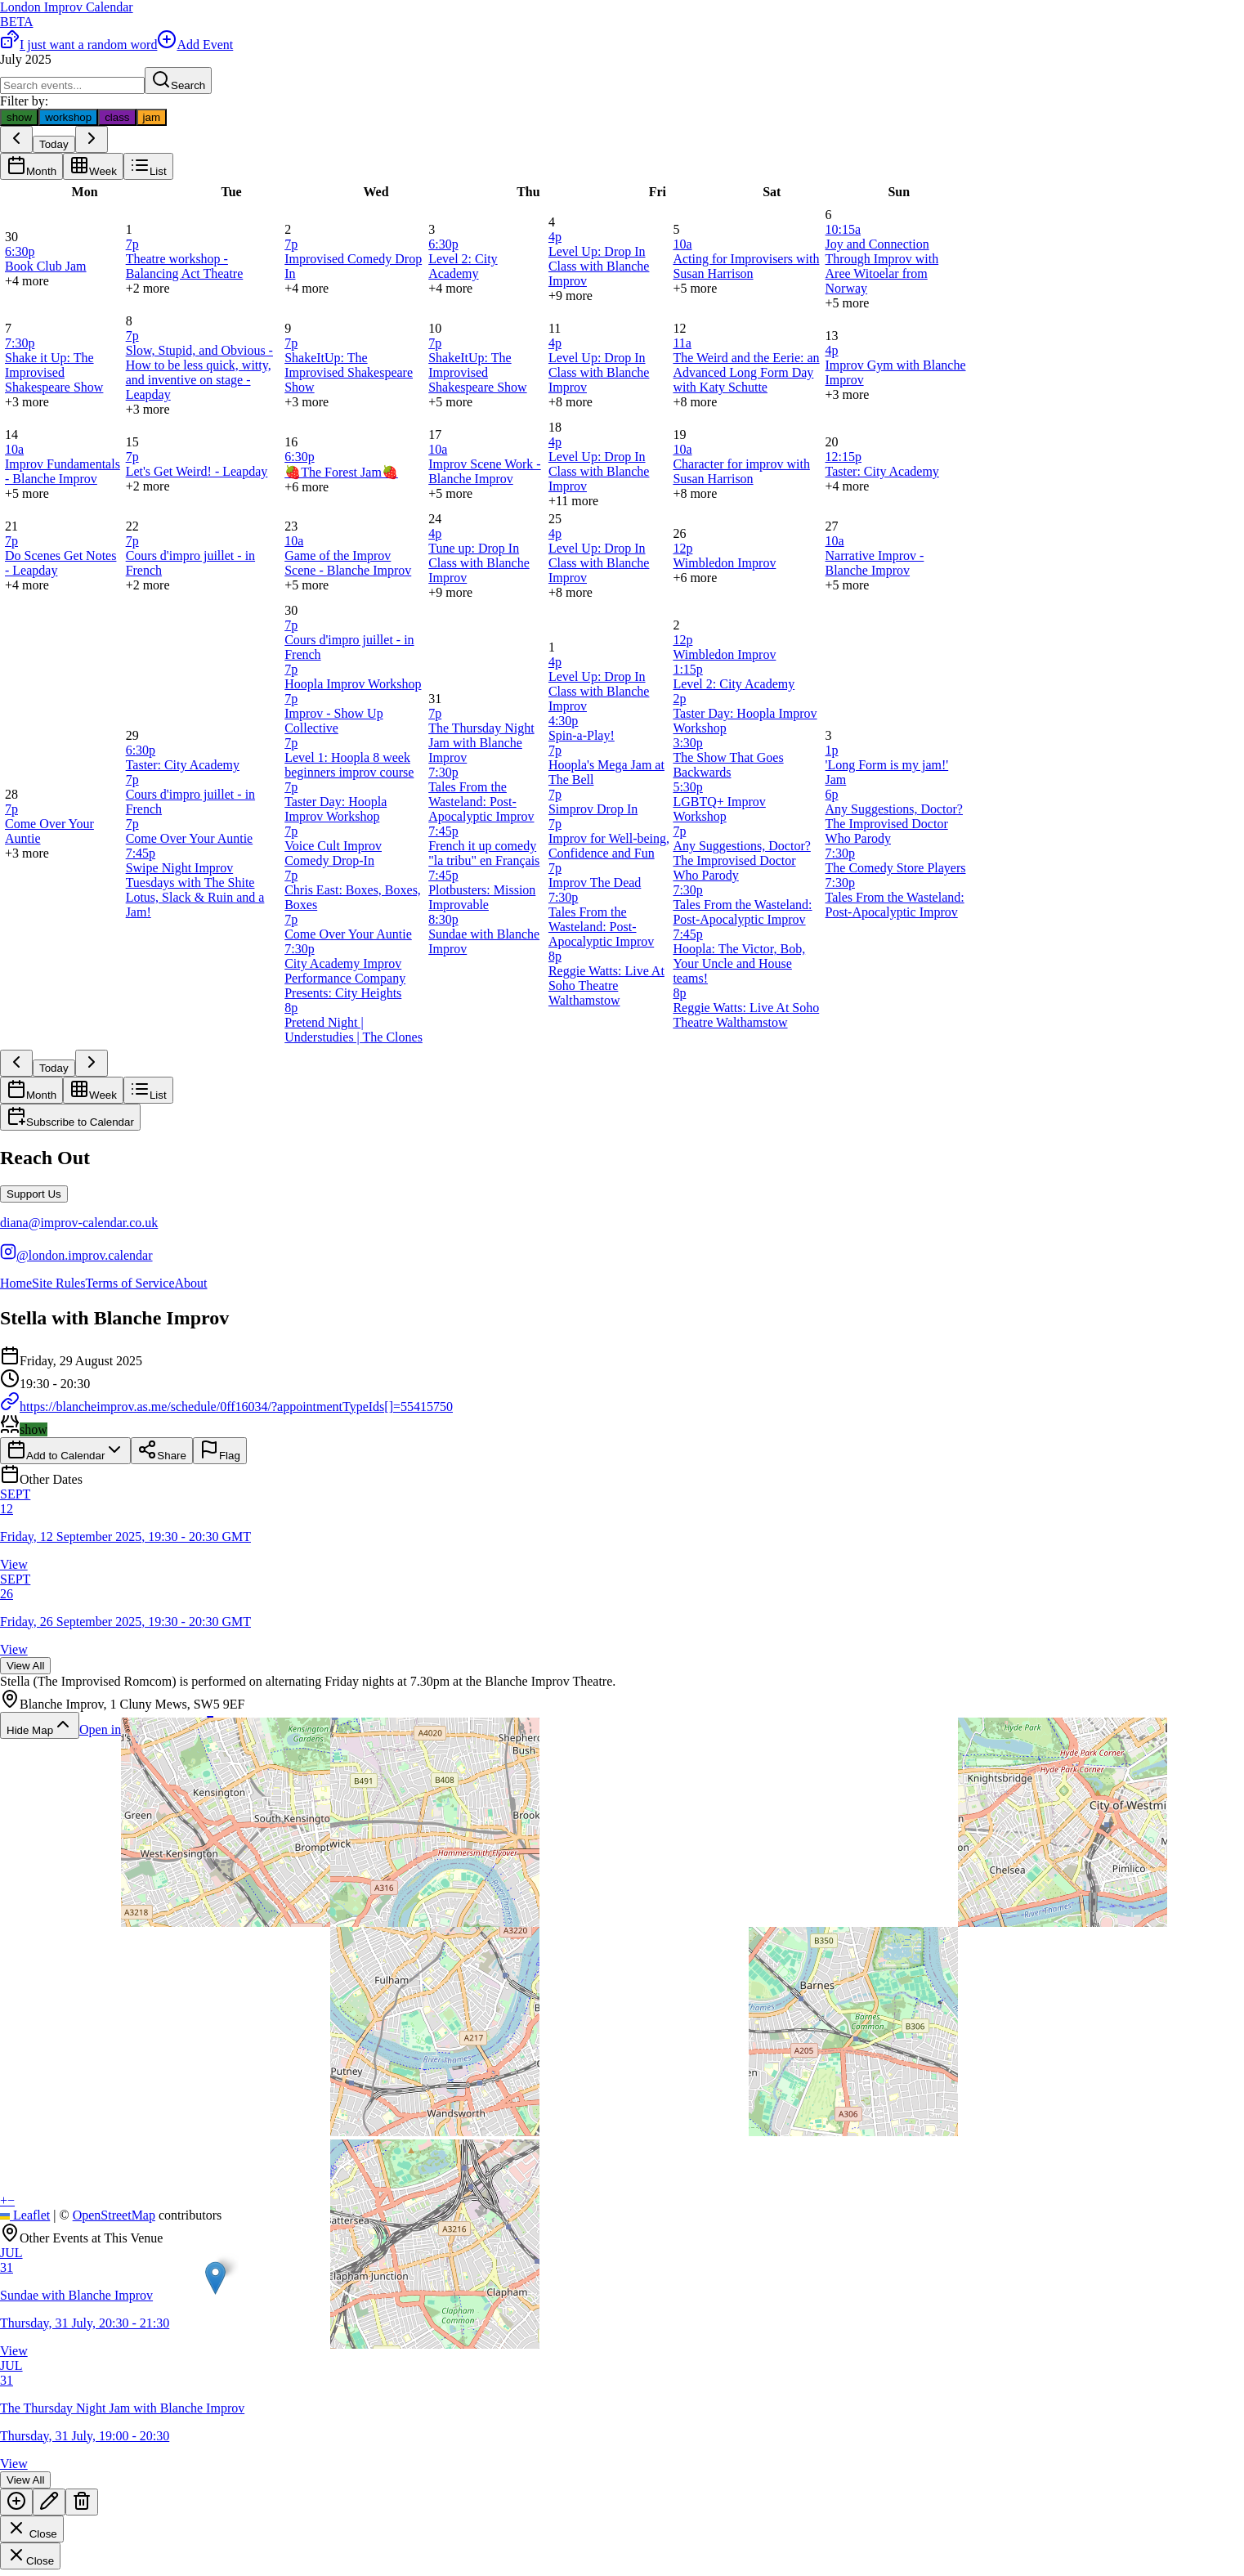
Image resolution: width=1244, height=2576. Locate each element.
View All (25, 1666)
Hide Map (40, 1725)
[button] (215, 2278)
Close (32, 2529)
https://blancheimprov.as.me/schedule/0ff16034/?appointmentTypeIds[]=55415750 (226, 1406)
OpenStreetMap (114, 2215)
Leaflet (25, 2215)
